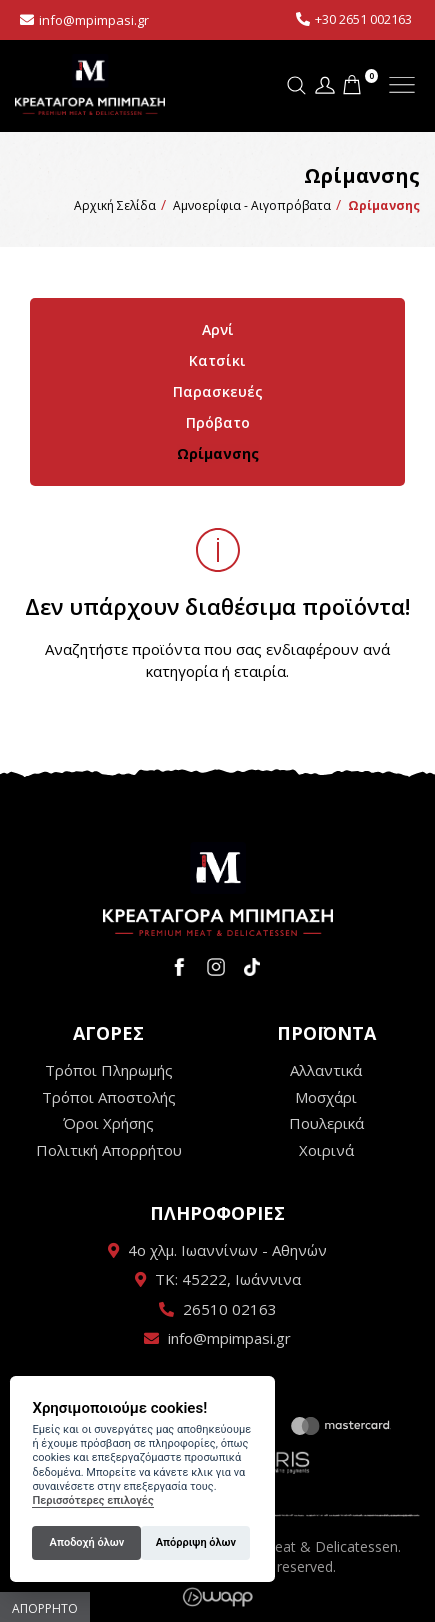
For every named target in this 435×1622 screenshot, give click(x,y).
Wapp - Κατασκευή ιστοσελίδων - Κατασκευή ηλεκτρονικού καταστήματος (217, 1597)
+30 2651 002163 (363, 19)
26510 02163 (230, 1309)
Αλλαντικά (326, 1070)
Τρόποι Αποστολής (109, 1097)
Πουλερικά (326, 1123)
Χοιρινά (326, 1150)
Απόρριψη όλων (196, 1542)
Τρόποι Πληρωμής (109, 1070)
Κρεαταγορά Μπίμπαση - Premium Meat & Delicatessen (90, 85)
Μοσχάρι (326, 1097)
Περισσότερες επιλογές (92, 1500)
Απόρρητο (45, 1608)
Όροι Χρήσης (108, 1123)
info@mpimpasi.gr (94, 20)
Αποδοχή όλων (87, 1542)
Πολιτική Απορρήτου (109, 1150)
